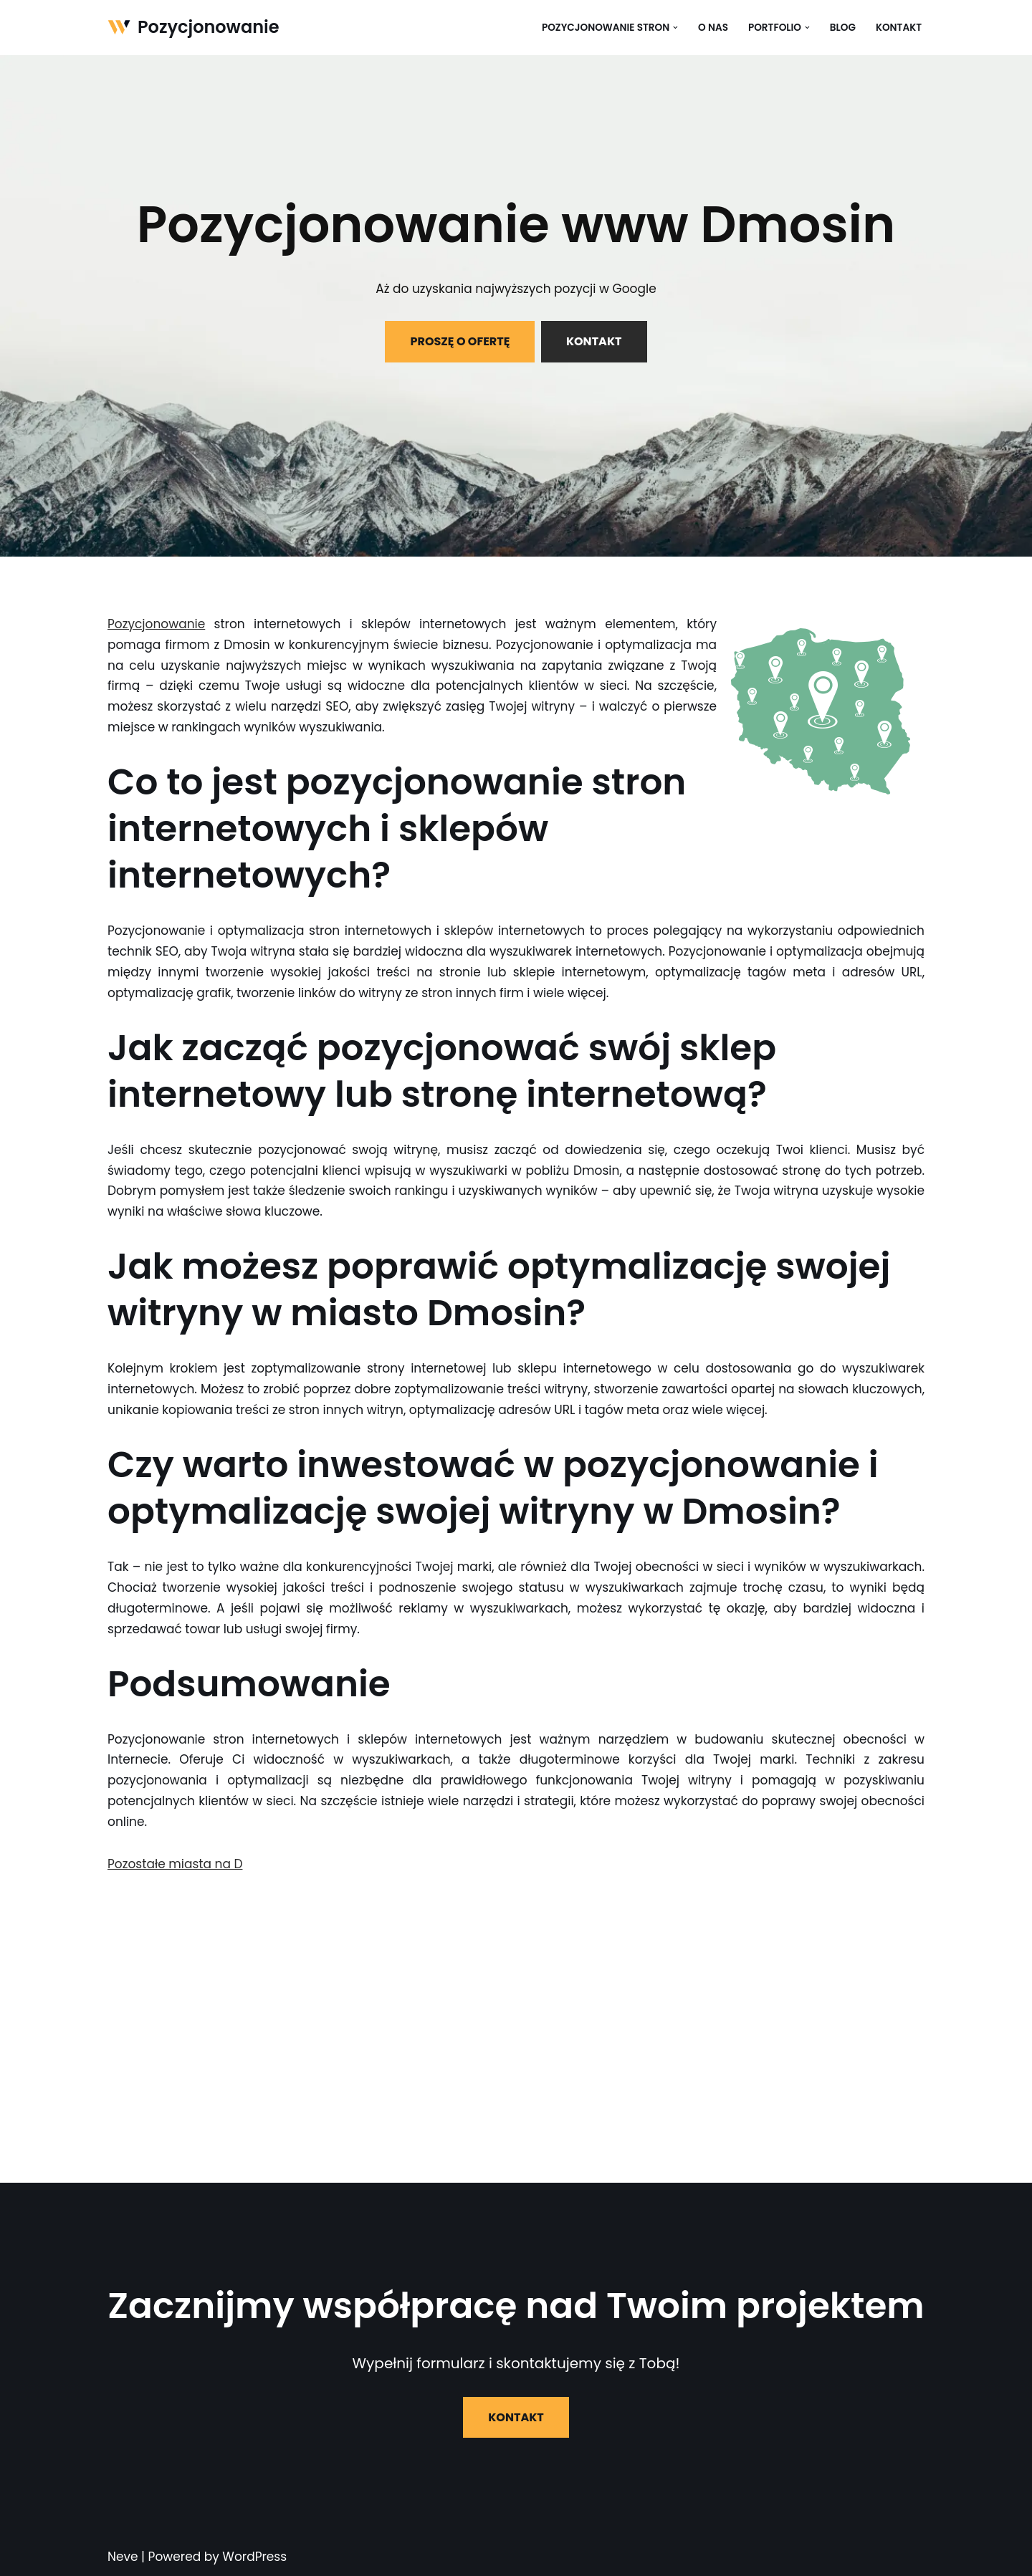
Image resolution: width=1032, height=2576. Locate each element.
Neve (123, 2556)
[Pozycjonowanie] (194, 27)
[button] (675, 27)
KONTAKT (594, 341)
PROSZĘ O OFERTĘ (460, 341)
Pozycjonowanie (156, 624)
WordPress (254, 2556)
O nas (713, 27)
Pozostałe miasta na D (175, 1864)
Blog (843, 27)
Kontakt (899, 27)
